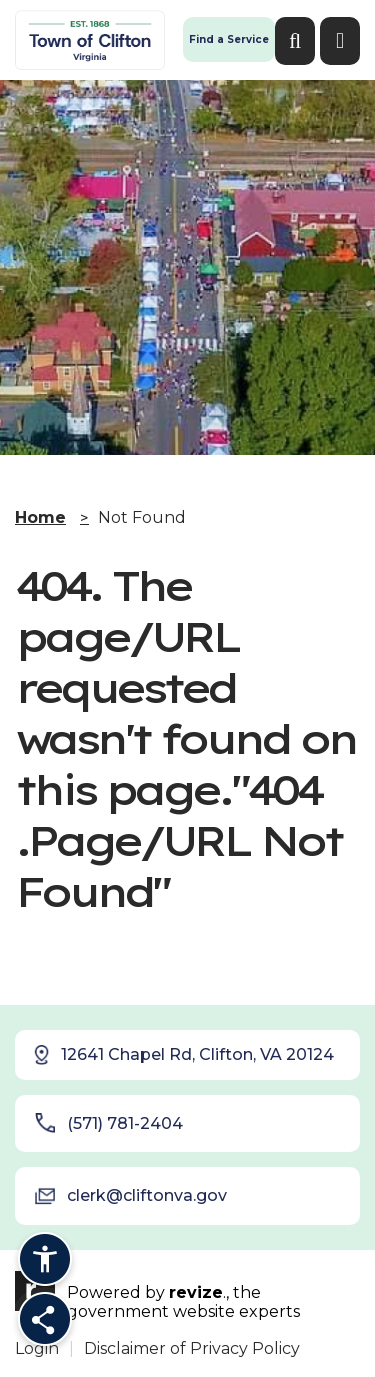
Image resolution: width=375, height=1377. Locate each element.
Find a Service (229, 39)
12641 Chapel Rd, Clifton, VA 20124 (183, 1055)
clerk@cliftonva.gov (131, 1196)
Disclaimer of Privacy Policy (192, 1348)
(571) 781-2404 (109, 1123)
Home (40, 517)
